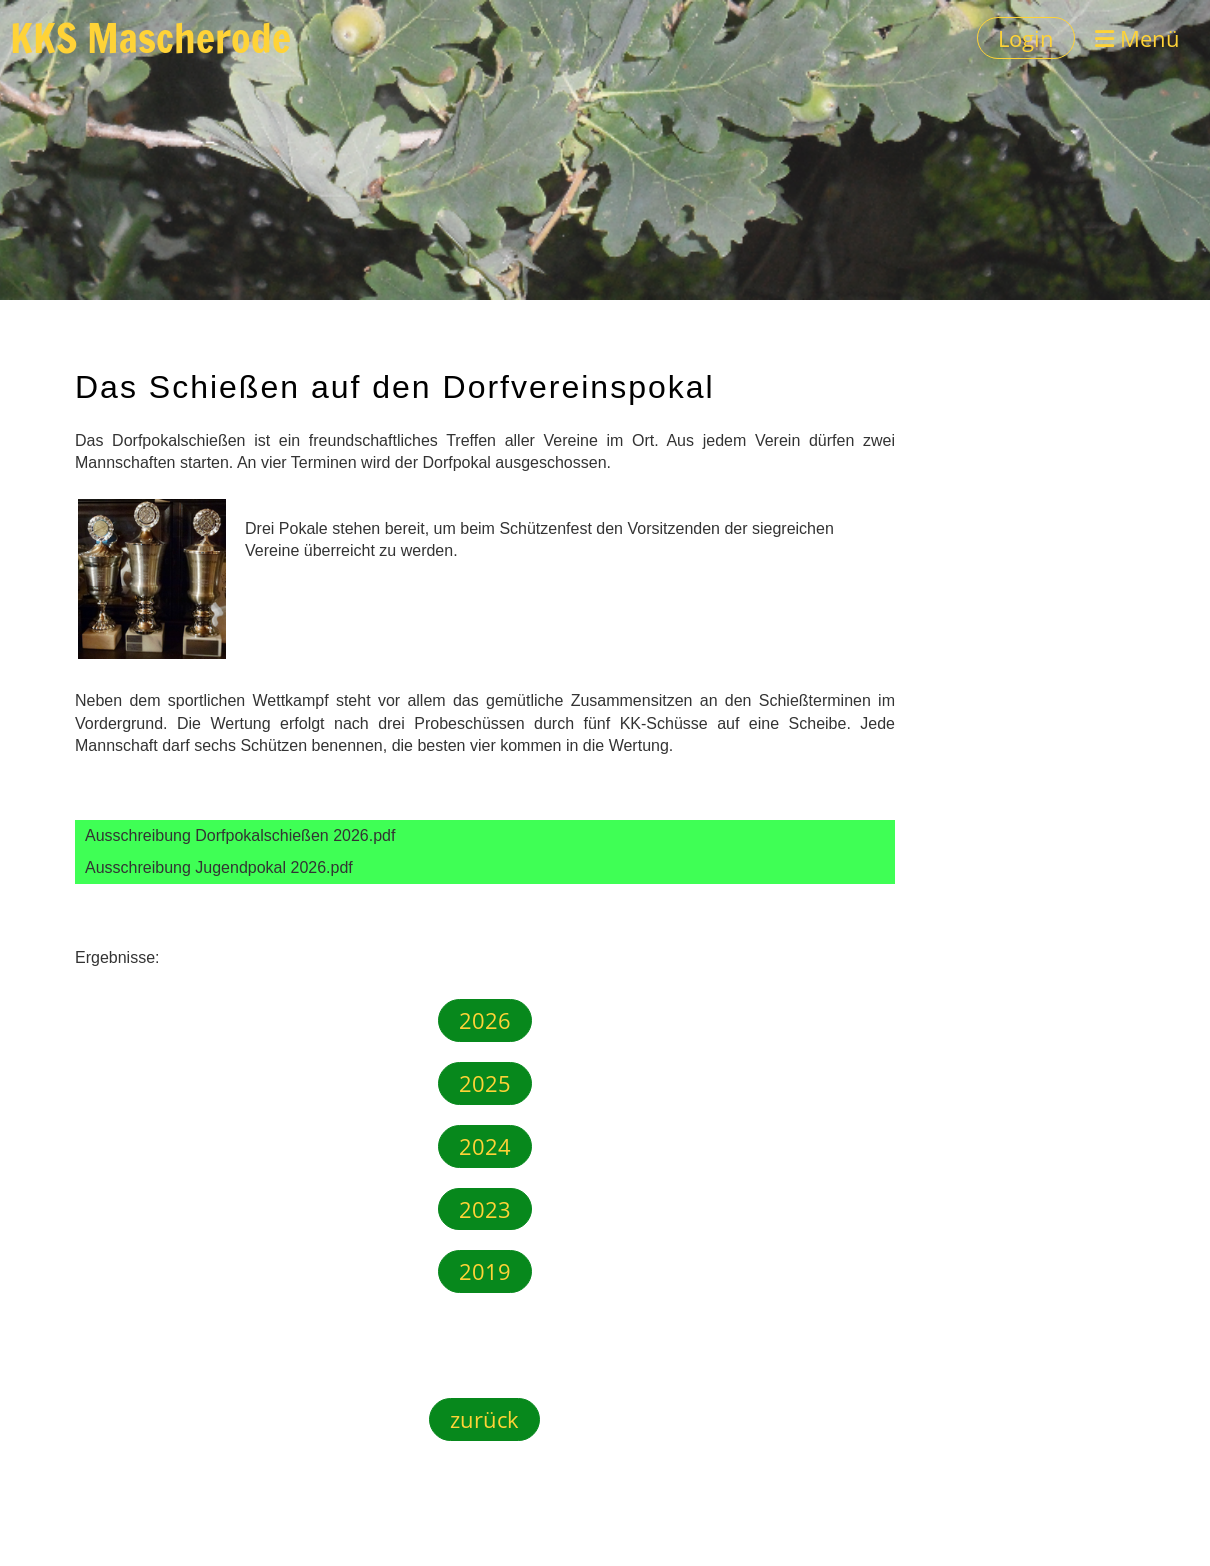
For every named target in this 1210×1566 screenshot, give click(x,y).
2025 (485, 1083)
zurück (484, 1419)
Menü (1137, 38)
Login (1026, 38)
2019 (485, 1271)
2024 (485, 1146)
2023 (485, 1209)
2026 (485, 1020)
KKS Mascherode (150, 38)
